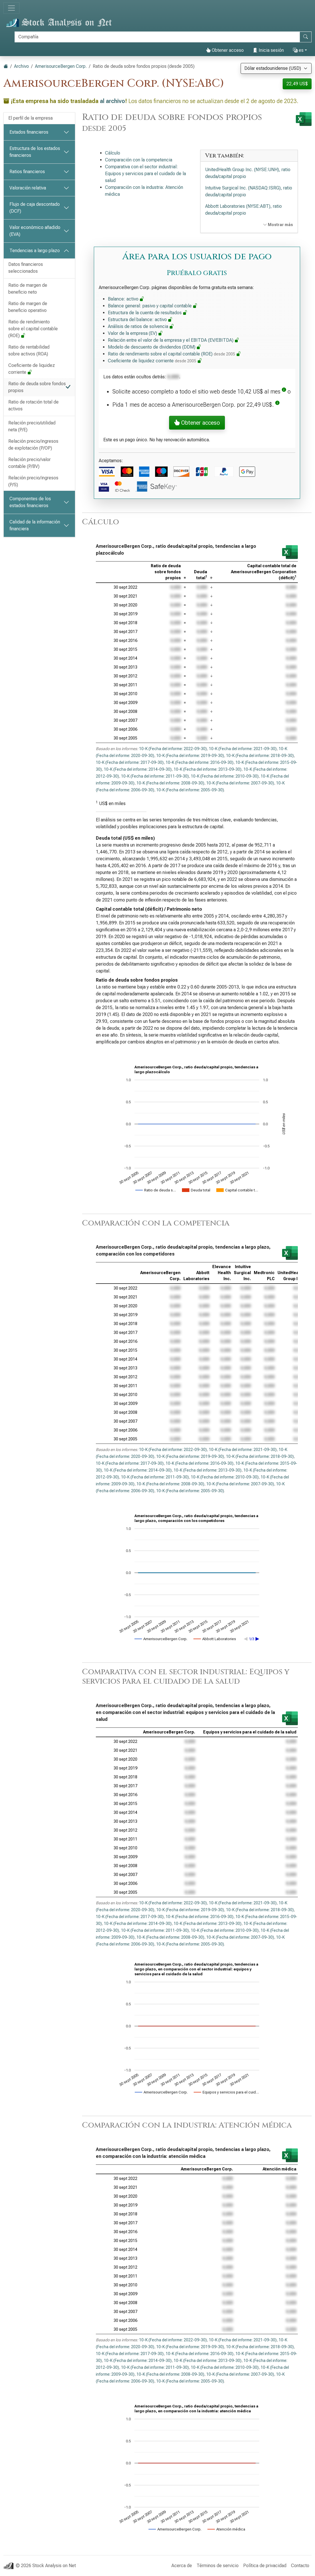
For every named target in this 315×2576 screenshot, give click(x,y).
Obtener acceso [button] (197, 422)
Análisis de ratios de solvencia (141, 326)
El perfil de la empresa (30, 118)
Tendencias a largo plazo (34, 250)
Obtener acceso (225, 50)
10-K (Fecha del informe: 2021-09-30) (243, 748)
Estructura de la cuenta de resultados (147, 312)
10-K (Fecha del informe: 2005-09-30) (190, 790)
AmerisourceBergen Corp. (61, 66)
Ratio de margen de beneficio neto (27, 288)
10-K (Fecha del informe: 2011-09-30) (155, 776)
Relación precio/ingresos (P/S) (33, 481)
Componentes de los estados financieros (30, 502)
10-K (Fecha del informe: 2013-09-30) (207, 769)
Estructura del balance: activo (140, 319)
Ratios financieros (27, 171)
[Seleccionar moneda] (276, 68)
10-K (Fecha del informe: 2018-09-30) (260, 755)
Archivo (21, 66)
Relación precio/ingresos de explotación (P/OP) (33, 444)
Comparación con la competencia (138, 160)
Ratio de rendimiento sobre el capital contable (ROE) (33, 328)
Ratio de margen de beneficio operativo (27, 307)
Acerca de (181, 2565)
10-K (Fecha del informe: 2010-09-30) (225, 776)
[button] (284, 391)
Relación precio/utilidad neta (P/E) (32, 426)
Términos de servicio (218, 2565)
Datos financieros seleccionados (25, 268)
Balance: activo (126, 299)
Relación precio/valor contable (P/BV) (29, 463)
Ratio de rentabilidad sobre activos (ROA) (28, 350)
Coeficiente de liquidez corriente (31, 369)
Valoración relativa (27, 188)
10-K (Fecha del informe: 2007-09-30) (240, 783)
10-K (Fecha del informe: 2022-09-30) (173, 748)
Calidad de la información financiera (34, 525)
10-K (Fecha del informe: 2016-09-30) (199, 762)
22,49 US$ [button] (297, 83)
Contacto (300, 2565)
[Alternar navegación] (11, 8)
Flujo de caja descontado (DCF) (34, 207)
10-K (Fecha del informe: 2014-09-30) (138, 769)
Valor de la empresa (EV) (135, 333)
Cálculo (112, 153)
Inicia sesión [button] (268, 50)
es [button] (298, 50)
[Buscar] (157, 36)
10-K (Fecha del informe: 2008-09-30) (170, 783)
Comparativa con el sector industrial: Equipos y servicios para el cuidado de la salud (145, 173)
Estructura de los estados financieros (34, 152)
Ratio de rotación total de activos (33, 405)
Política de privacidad (264, 2565)
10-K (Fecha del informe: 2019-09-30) (190, 755)
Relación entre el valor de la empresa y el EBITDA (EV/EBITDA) (173, 340)
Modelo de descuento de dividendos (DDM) (154, 347)
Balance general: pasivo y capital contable (152, 306)
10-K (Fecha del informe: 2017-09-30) (130, 762)
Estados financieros (28, 132)
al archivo (112, 101)
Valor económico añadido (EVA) (34, 231)
